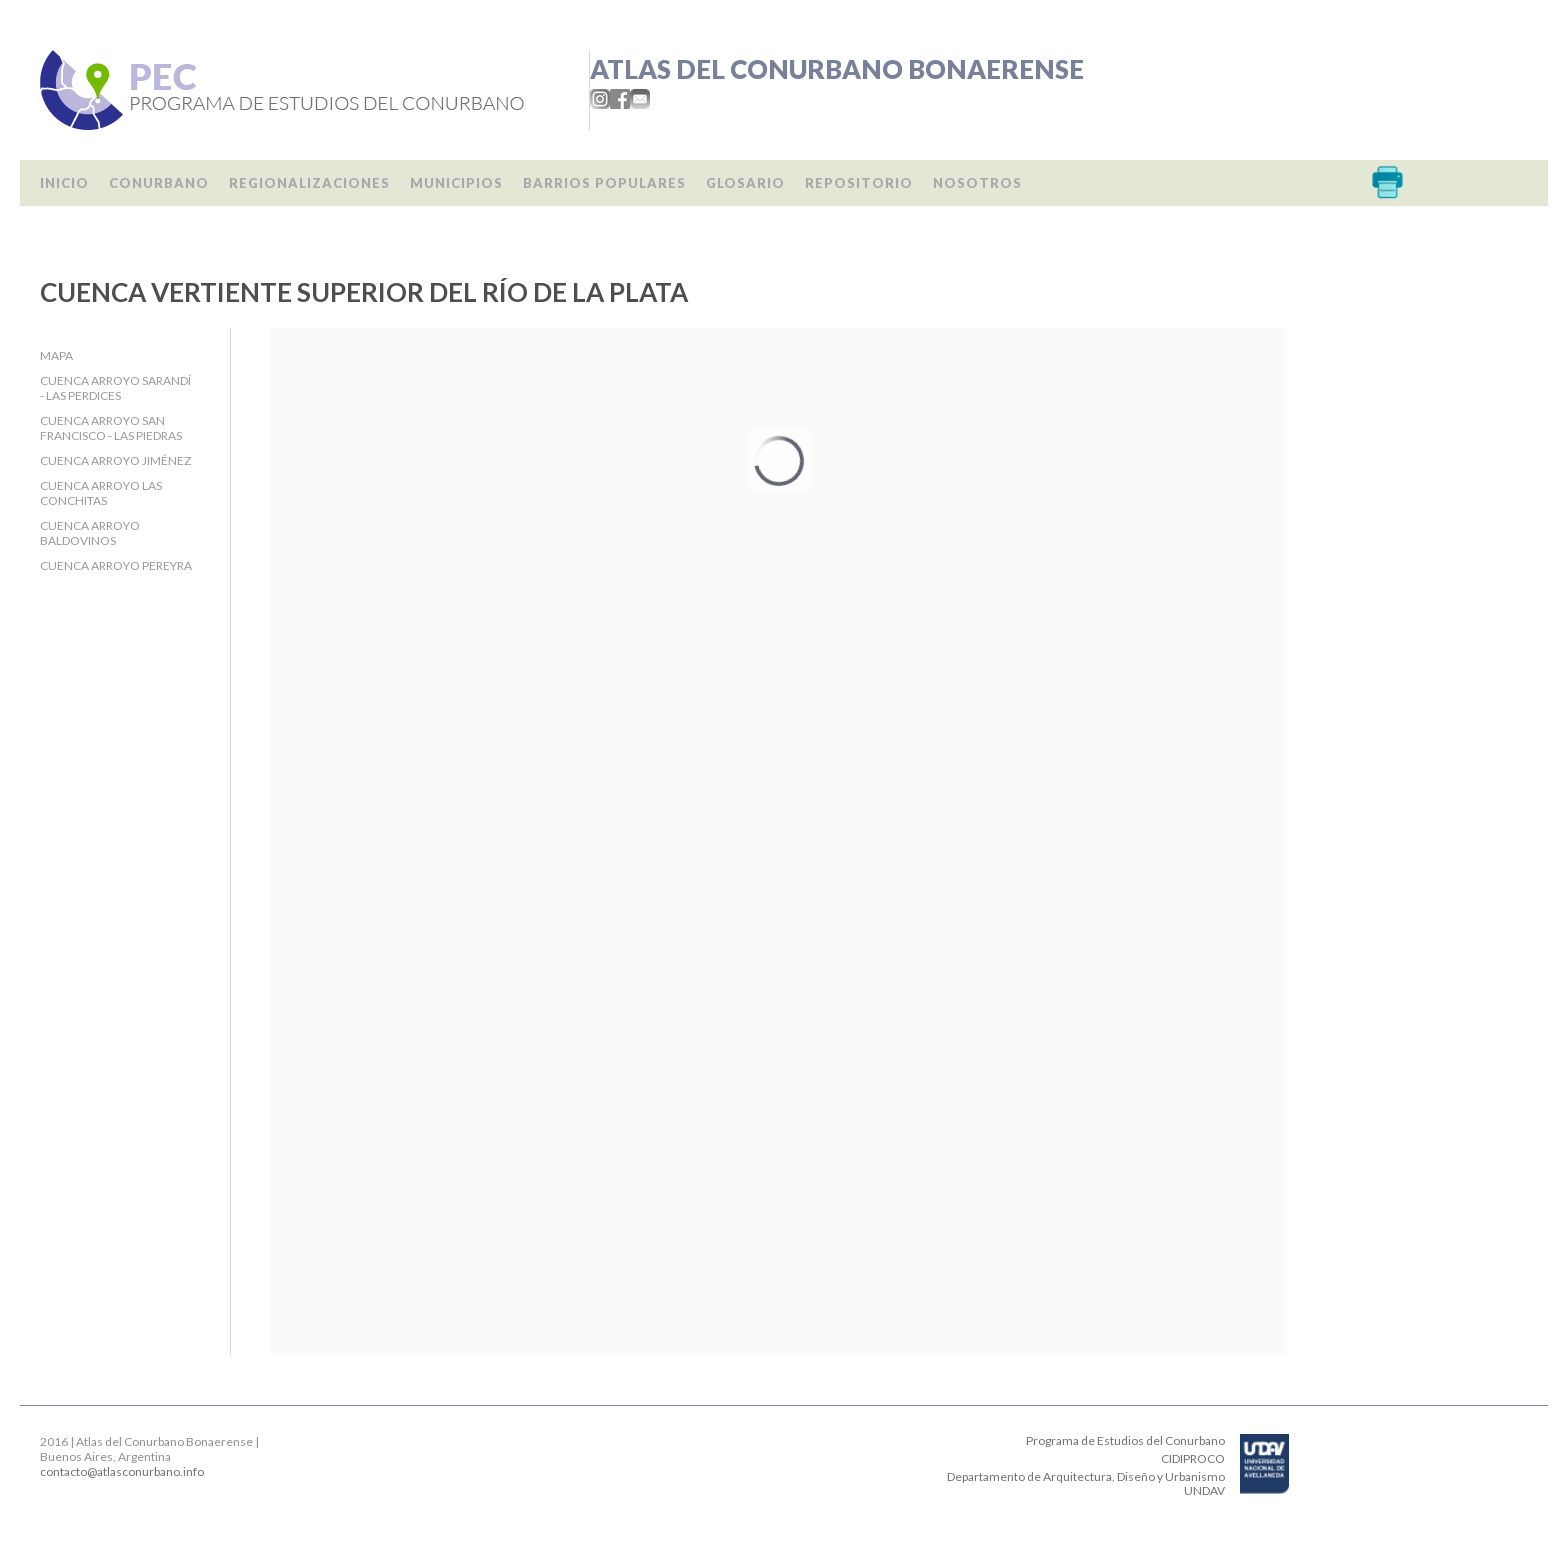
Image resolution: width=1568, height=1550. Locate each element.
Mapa (56, 355)
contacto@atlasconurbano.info (122, 1471)
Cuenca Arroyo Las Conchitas (101, 493)
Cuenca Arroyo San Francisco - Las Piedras (111, 428)
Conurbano (159, 183)
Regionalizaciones (309, 183)
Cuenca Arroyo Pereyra (116, 565)
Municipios (456, 183)
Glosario (745, 183)
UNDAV (1204, 1490)
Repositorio (859, 183)
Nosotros (977, 183)
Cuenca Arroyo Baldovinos (90, 533)
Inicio (64, 183)
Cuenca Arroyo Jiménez (115, 460)
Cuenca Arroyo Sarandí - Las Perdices (115, 388)
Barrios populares (604, 183)
